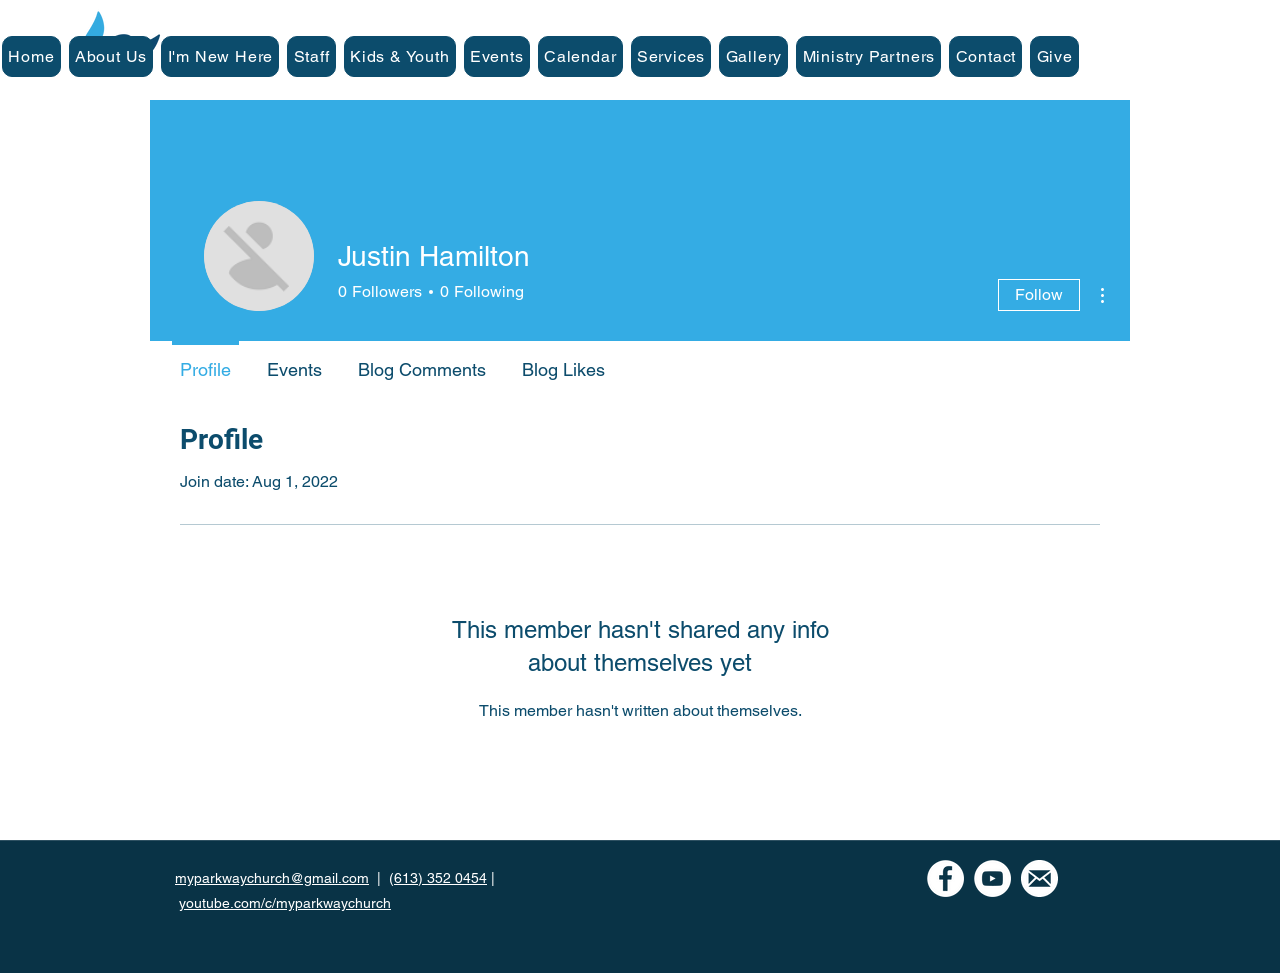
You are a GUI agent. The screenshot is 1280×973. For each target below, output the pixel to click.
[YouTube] (992, 878)
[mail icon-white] (1039, 878)
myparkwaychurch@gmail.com (272, 878)
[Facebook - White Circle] (945, 878)
